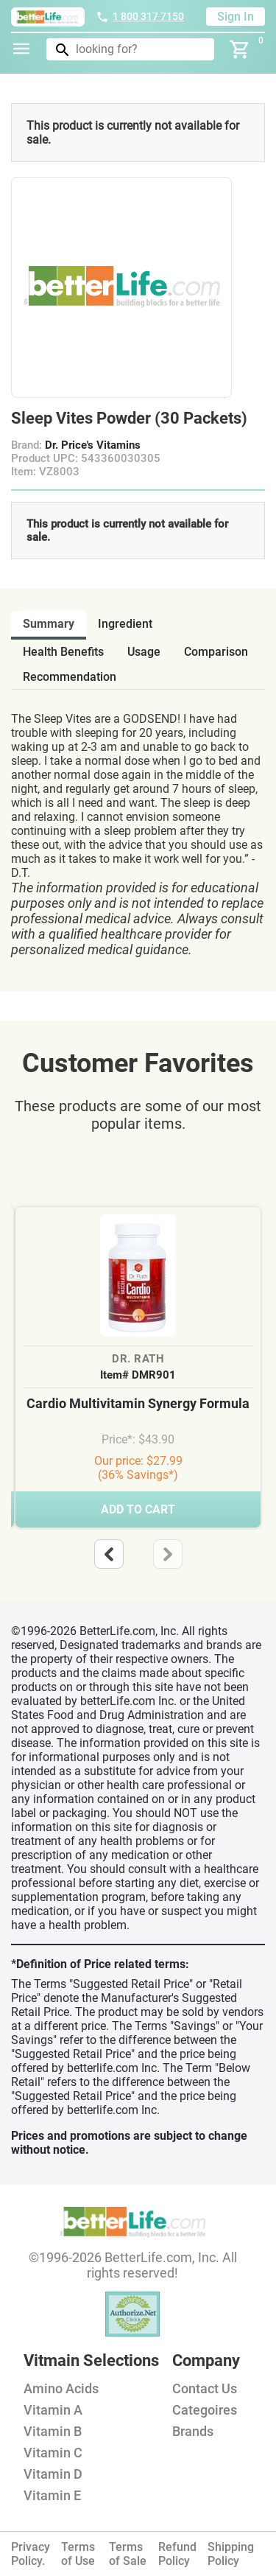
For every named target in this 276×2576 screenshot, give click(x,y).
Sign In (235, 17)
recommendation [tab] (69, 677)
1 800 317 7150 (140, 16)
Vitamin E (52, 2495)
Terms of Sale (127, 2554)
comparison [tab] (216, 652)
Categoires (204, 2410)
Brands (192, 2431)
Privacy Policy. (30, 2554)
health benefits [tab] (63, 652)
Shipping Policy (231, 2554)
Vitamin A (53, 2410)
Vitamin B (53, 2431)
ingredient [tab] (125, 624)
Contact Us (204, 2388)
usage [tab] (143, 652)
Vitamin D (53, 2474)
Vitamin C (53, 2452)
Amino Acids (61, 2388)
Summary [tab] (48, 624)
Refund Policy (177, 2554)
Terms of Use (78, 2554)
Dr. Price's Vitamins (93, 445)
